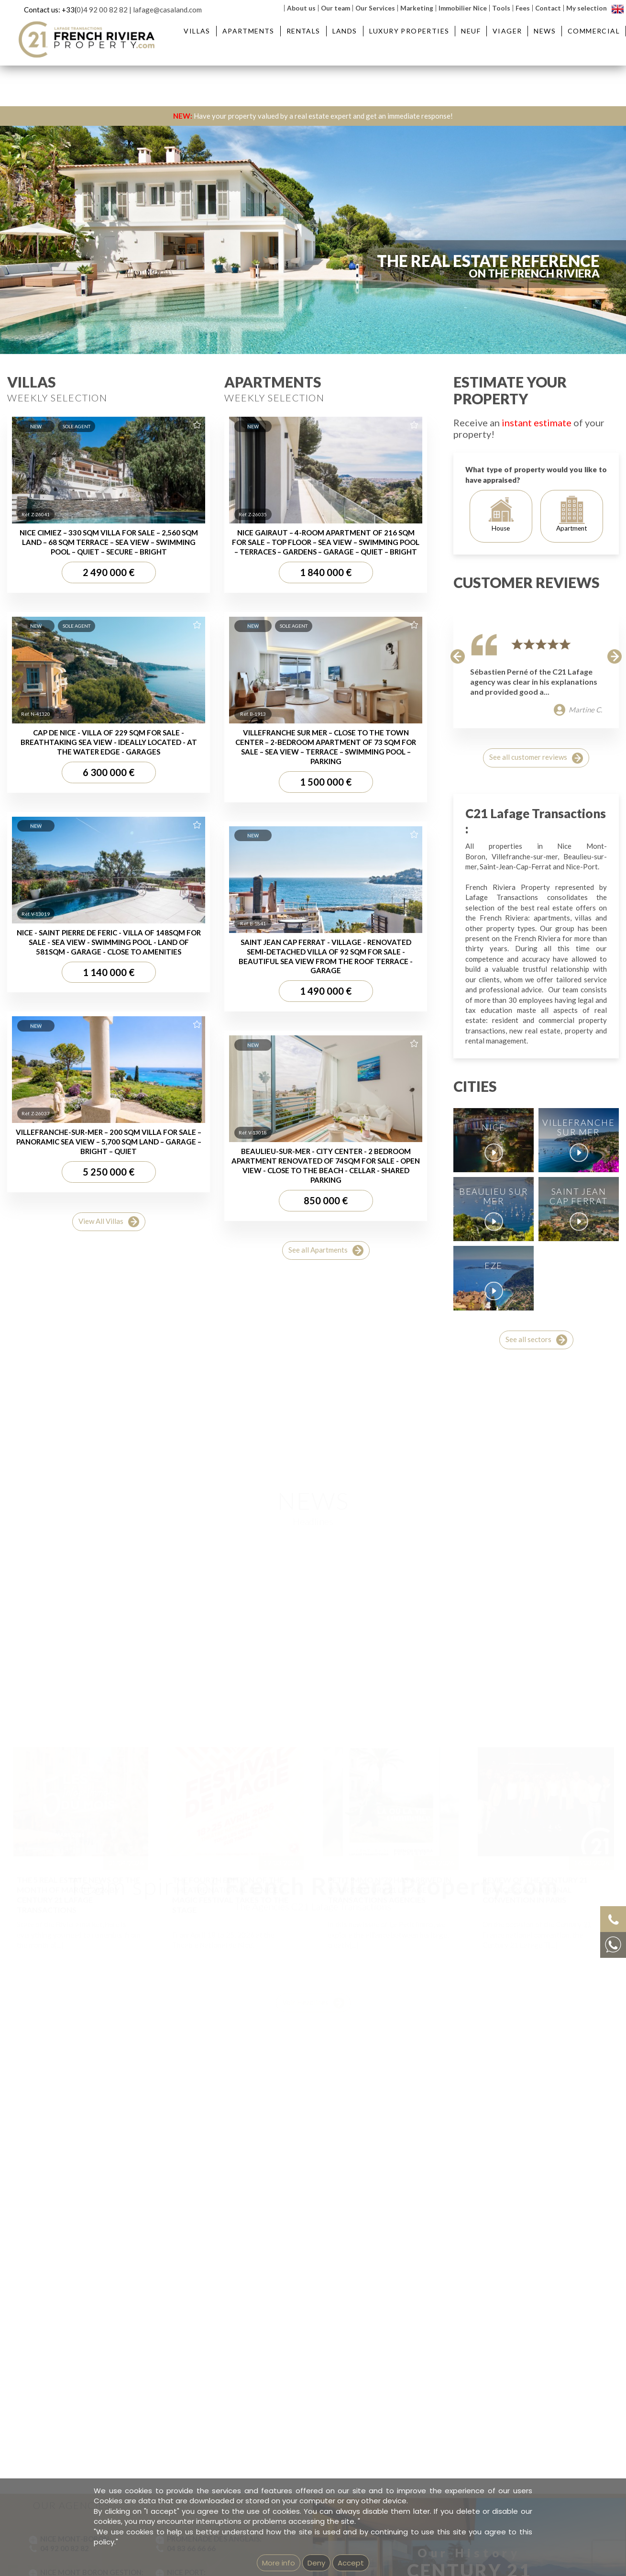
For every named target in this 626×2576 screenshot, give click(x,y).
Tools (501, 8)
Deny (316, 2563)
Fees (523, 8)
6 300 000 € (108, 1627)
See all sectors (536, 2194)
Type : (47, 320)
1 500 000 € (325, 1637)
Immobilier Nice (463, 8)
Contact (548, 8)
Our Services (375, 8)
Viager (507, 31)
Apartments (248, 31)
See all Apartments (325, 2105)
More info (278, 2563)
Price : (404, 320)
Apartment (571, 1368)
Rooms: (314, 320)
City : (131, 320)
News (545, 31)
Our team (335, 8)
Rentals (303, 31)
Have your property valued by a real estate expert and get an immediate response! (313, 115)
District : (221, 320)
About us (301, 8)
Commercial (594, 31)
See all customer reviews (536, 1613)
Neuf (471, 31)
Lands (344, 31)
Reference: (500, 320)
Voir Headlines (313, 1965)
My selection (586, 8)
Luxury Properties (409, 31)
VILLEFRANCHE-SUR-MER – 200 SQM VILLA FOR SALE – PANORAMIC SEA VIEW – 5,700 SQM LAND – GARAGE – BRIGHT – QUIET (108, 1996)
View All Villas (108, 2076)
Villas (197, 31)
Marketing (416, 8)
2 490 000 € (108, 1427)
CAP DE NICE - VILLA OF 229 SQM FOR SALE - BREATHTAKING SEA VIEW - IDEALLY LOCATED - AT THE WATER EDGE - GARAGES (109, 1597)
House (500, 1368)
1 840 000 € (325, 1427)
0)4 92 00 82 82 (102, 9)
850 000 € (326, 2055)
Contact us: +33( (50, 9)
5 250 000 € (108, 2026)
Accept (351, 2563)
